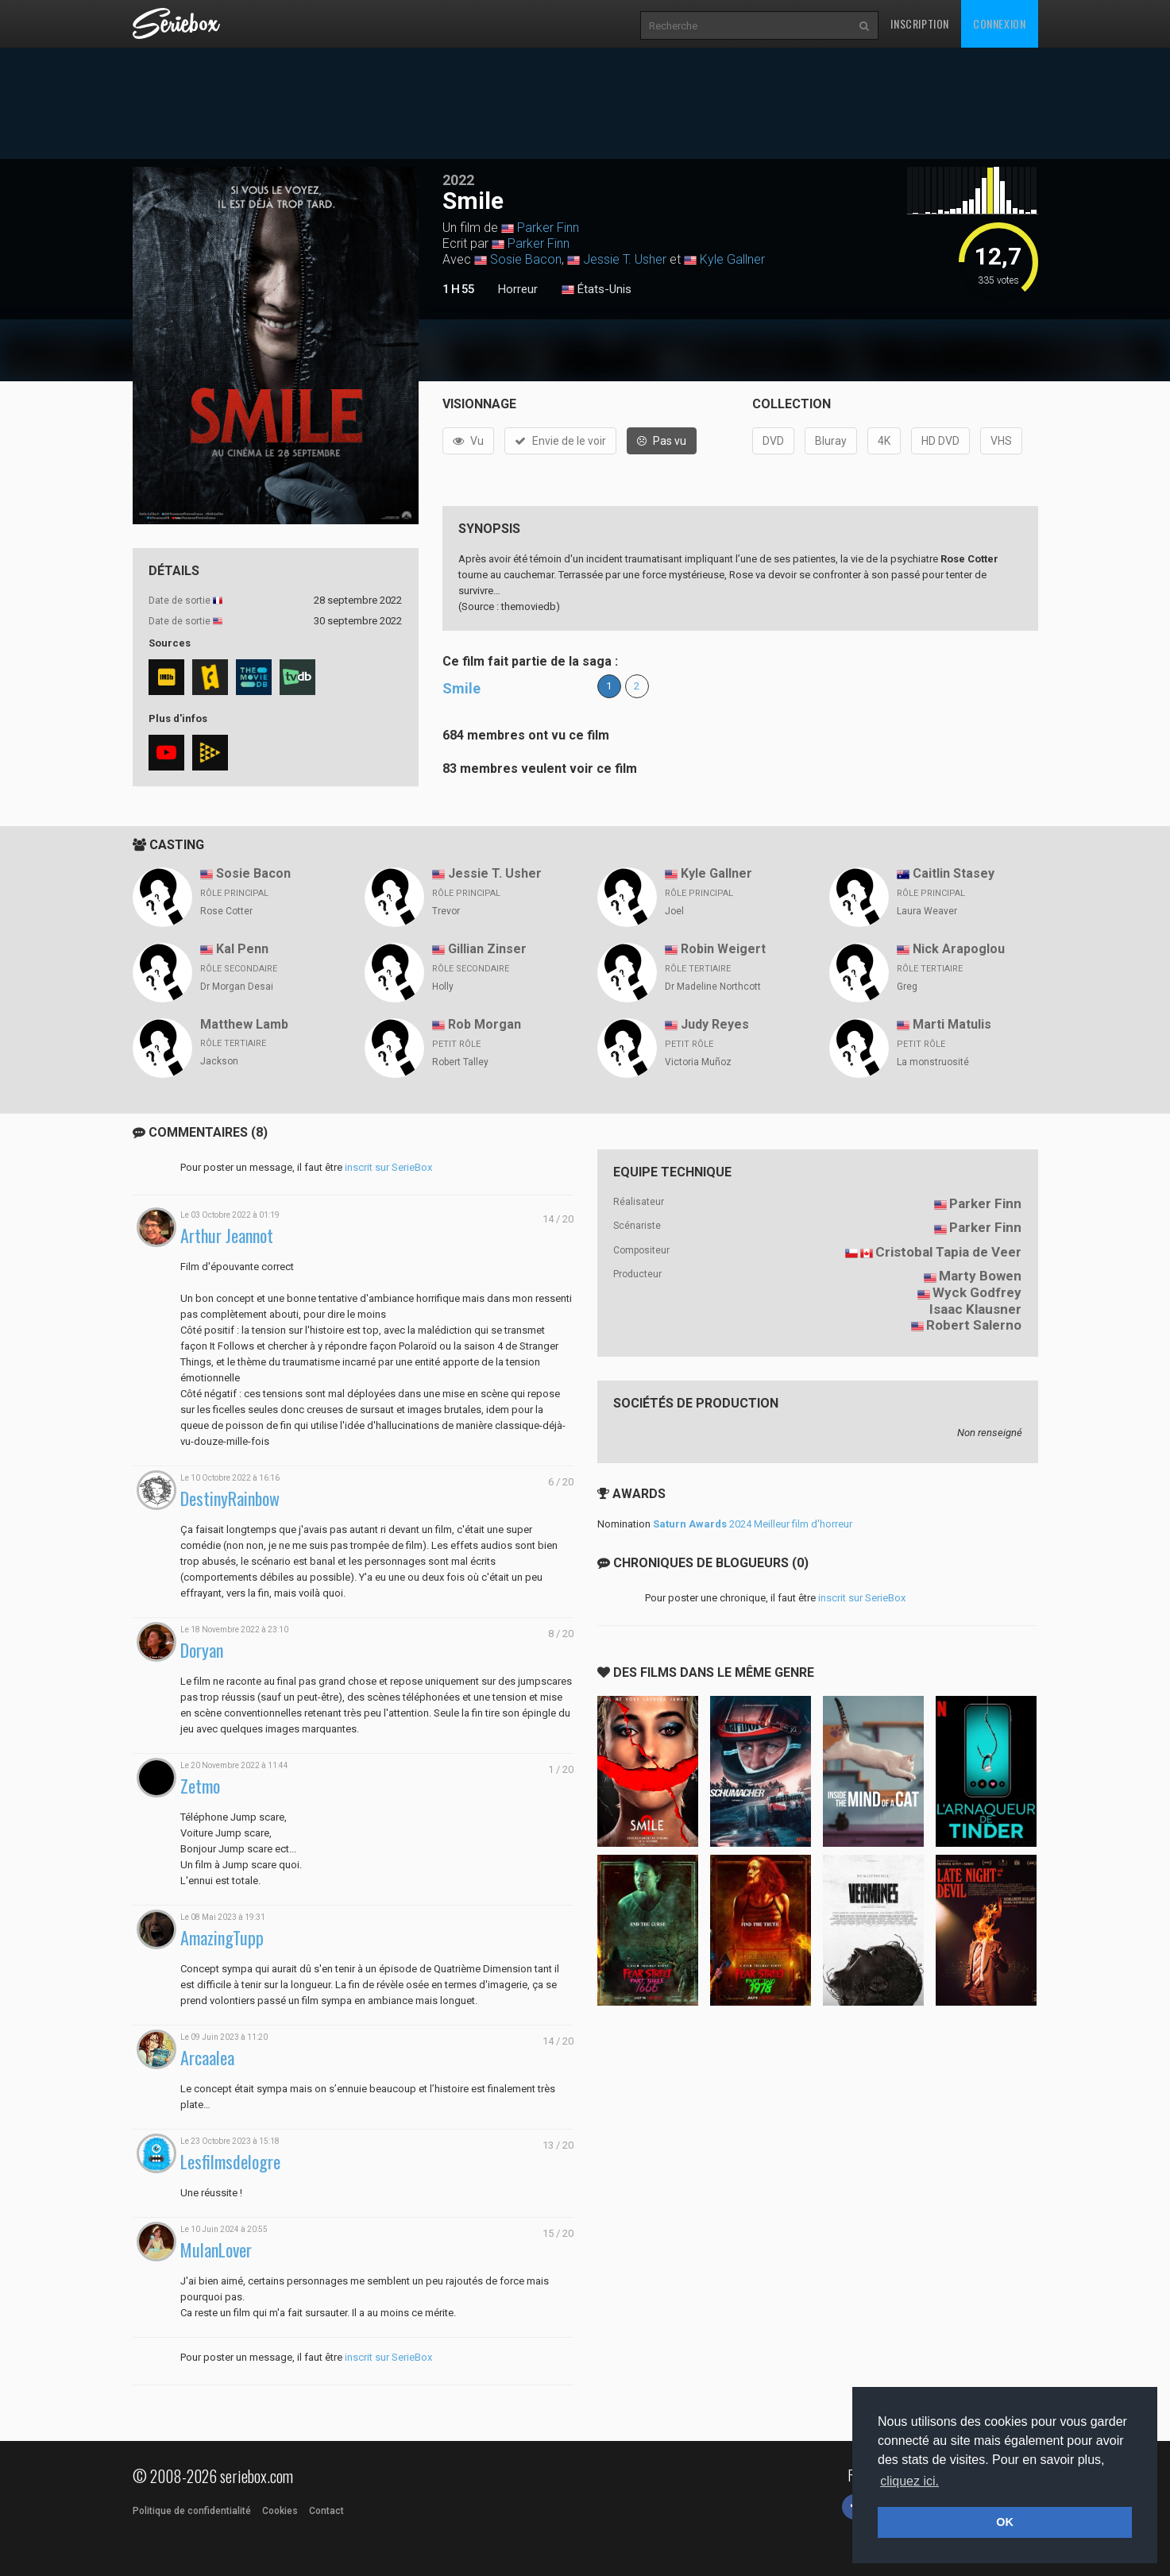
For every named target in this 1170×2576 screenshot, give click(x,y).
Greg (907, 986)
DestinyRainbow (230, 1498)
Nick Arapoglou (959, 948)
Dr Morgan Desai (236, 986)
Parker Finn (548, 227)
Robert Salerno (973, 1325)
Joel (674, 911)
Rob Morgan (484, 1024)
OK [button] (1005, 2522)
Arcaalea (207, 2057)
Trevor (446, 911)
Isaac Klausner (975, 1309)
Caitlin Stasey (953, 873)
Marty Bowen (980, 1276)
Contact (326, 2510)
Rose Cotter (226, 911)
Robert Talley (460, 1062)
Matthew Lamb (244, 1024)
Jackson (219, 1061)
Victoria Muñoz (698, 1062)
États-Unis (596, 290)
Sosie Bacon (526, 259)
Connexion (999, 23)
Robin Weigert (723, 948)
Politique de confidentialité (192, 2510)
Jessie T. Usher (624, 259)
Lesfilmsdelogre (230, 2161)
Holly (443, 986)
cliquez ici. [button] (909, 2481)
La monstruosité (933, 1062)
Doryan (201, 1650)
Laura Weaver (927, 911)
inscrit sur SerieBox (388, 1167)
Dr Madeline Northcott (713, 986)
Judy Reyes (715, 1024)
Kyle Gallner (732, 259)
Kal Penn (242, 948)
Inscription (919, 23)
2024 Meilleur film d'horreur (752, 1524)
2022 (458, 180)
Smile (461, 688)
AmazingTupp (222, 1937)
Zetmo (200, 1786)
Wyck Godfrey (977, 1292)
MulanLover (216, 2250)
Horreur (518, 289)
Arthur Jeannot (226, 1235)
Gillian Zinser (487, 948)
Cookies (280, 2510)
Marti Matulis (952, 1024)
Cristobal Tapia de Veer (948, 1252)
